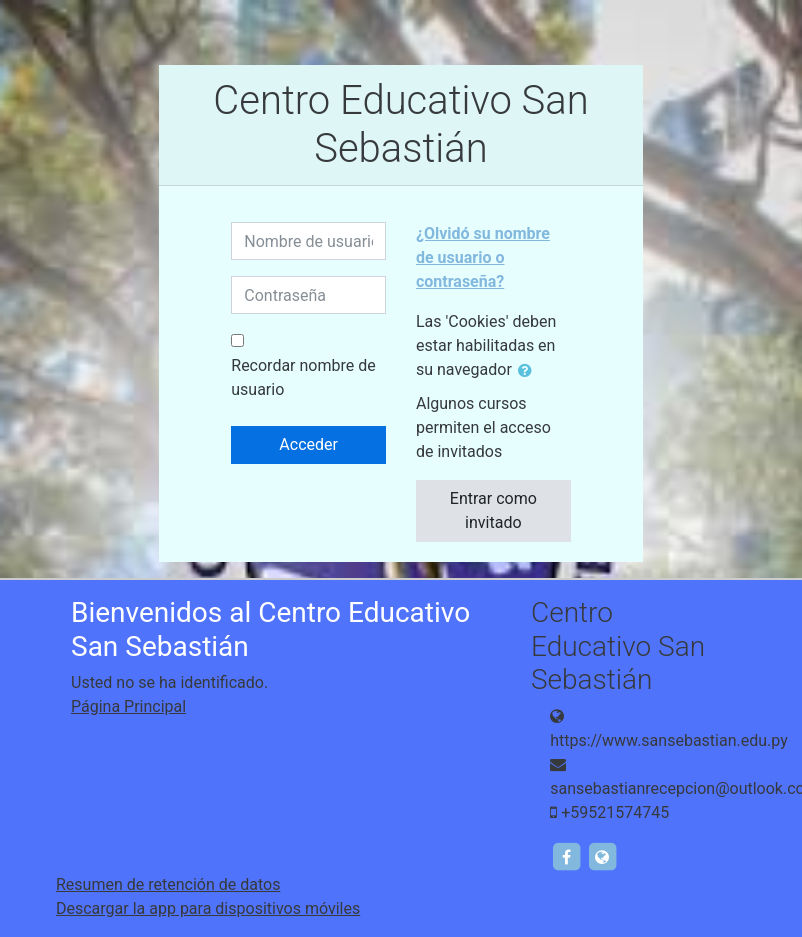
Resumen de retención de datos (168, 884)
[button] (529, 371)
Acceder (308, 444)
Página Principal (128, 706)
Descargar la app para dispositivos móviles (208, 908)
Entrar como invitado (493, 510)
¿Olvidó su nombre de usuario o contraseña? (483, 257)
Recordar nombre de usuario (303, 377)
